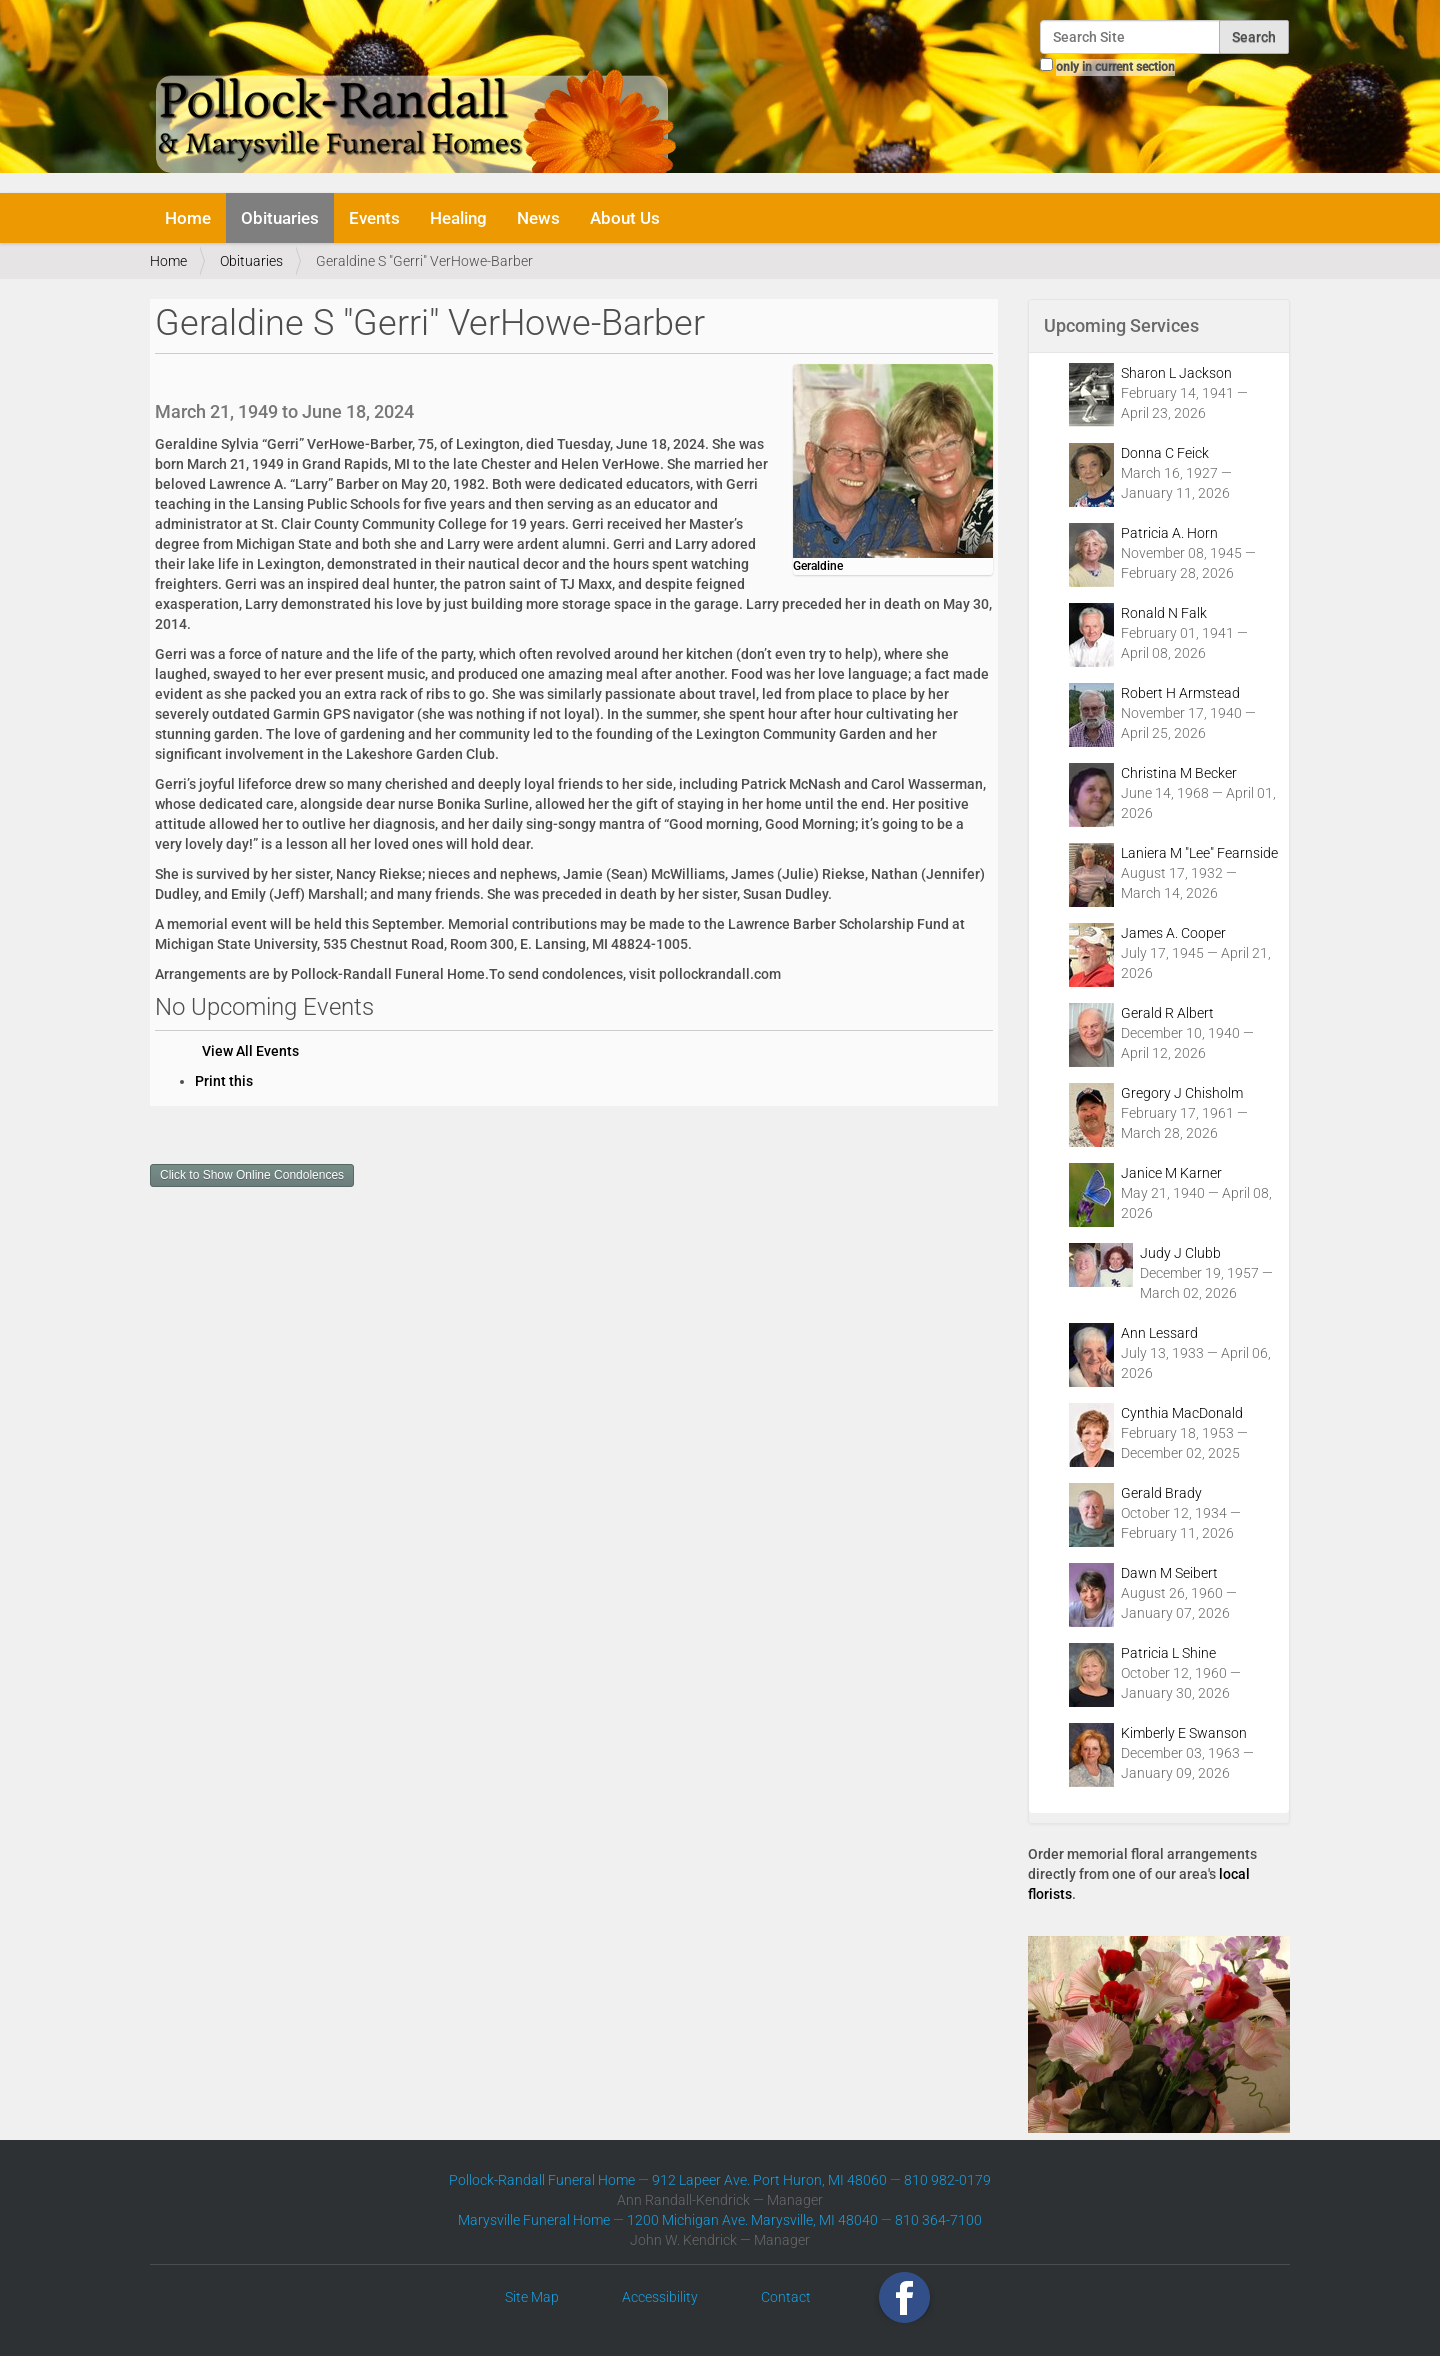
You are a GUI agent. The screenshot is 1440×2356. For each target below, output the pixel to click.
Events (374, 218)
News (538, 218)
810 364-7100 (938, 2220)
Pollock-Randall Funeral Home (542, 2180)
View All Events (250, 1051)
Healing (458, 218)
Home (188, 218)
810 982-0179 (947, 2180)
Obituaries (280, 218)
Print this (224, 1081)
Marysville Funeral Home (534, 2220)
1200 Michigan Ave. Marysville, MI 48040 (752, 2220)
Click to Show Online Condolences (252, 1175)
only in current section (1115, 67)
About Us (625, 218)
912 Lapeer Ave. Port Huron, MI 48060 (769, 2180)
